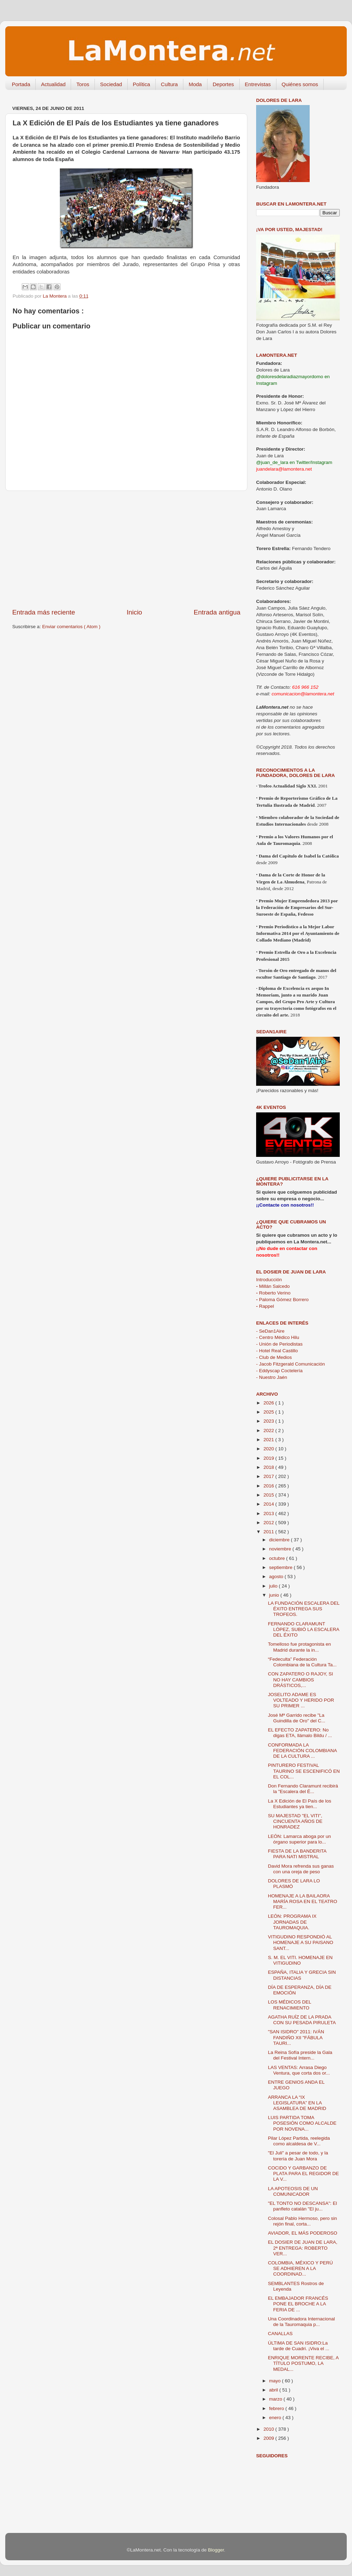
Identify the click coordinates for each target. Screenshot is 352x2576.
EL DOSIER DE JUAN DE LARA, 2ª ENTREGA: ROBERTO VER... (302, 2248)
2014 (269, 1504)
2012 (269, 1522)
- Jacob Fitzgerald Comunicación (290, 1364)
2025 (269, 1412)
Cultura (169, 84)
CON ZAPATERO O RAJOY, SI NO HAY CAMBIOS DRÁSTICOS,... (300, 1679)
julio (274, 1586)
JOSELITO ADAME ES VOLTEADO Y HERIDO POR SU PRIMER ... (301, 1700)
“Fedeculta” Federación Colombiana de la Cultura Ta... (302, 1662)
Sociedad (111, 84)
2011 (269, 1531)
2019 (269, 1458)
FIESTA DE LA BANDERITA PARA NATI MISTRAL (297, 1853)
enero (275, 2417)
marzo (276, 2399)
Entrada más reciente (43, 612)
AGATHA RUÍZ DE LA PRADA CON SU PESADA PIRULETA (302, 2019)
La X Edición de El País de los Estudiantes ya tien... (299, 1803)
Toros (82, 84)
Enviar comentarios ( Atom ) (71, 626)
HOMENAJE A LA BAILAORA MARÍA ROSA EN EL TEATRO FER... (302, 1901)
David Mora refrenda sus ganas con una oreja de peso (301, 1868)
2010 (269, 2429)
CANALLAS (280, 2333)
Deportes (223, 84)
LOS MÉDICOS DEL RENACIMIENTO (289, 2004)
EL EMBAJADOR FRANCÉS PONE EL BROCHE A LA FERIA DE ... (298, 2304)
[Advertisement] (126, 549)
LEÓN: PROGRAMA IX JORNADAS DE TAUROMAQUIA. (292, 1922)
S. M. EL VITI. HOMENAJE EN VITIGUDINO (300, 1960)
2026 (269, 1402)
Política (141, 84)
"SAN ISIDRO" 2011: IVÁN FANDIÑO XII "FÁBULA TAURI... (296, 2037)
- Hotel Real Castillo (277, 1350)
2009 (269, 2438)
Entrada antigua (217, 612)
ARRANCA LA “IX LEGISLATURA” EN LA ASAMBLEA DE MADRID (297, 2103)
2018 (269, 1467)
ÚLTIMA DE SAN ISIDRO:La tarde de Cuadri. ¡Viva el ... (298, 2345)
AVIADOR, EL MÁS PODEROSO (302, 2233)
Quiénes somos (300, 84)
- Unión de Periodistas (279, 1344)
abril (274, 2390)
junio (274, 1595)
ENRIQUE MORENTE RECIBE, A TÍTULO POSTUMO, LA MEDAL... (303, 2363)
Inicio (134, 612)
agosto (276, 1576)
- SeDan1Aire (270, 1331)
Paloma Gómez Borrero (282, 1299)
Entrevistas (258, 84)
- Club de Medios (274, 1357)
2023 (269, 1421)
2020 (269, 1448)
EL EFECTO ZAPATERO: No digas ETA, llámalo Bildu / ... (300, 1732)
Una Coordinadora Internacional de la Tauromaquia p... (301, 2321)
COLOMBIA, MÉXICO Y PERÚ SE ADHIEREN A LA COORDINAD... (300, 2268)
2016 (269, 1485)
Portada (21, 84)
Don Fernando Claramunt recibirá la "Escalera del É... (303, 1788)
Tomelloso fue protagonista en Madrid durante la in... (299, 1646)
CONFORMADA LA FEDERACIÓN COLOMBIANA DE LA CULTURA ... (302, 1750)
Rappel (265, 1306)
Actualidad (53, 84)
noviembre (281, 1548)
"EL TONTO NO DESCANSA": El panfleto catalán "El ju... (302, 2206)
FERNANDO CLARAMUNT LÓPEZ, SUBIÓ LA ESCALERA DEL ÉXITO (303, 1629)
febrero (277, 2408)
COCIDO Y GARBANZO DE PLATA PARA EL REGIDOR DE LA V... (303, 2173)
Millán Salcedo (273, 1286)
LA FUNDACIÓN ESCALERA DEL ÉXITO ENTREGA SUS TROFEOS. (303, 1609)
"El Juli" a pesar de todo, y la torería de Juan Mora (298, 2155)
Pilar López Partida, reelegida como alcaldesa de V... (299, 2141)
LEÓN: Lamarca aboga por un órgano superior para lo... (299, 1839)
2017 (269, 1476)
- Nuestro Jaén (271, 1377)
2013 (269, 1513)
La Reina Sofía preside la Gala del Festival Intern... (300, 2055)
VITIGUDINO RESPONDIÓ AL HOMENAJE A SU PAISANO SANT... (300, 1942)
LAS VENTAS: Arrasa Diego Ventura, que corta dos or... (299, 2070)
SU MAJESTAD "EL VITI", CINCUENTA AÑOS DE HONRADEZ (295, 1821)
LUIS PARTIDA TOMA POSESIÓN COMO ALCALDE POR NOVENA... (302, 2123)
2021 (269, 1439)
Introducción (269, 1279)
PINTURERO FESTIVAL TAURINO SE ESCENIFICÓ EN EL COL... (304, 1771)
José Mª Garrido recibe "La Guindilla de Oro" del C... (296, 1718)
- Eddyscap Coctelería (279, 1370)
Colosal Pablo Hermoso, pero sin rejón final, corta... (302, 2221)
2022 (269, 1430)
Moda (195, 84)
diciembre (280, 1539)
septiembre (281, 1567)
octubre (277, 1558)
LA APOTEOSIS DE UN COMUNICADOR (293, 2191)
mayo (275, 2380)
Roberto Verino (273, 1293)
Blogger (216, 2550)
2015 (269, 1495)
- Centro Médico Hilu (277, 1337)
